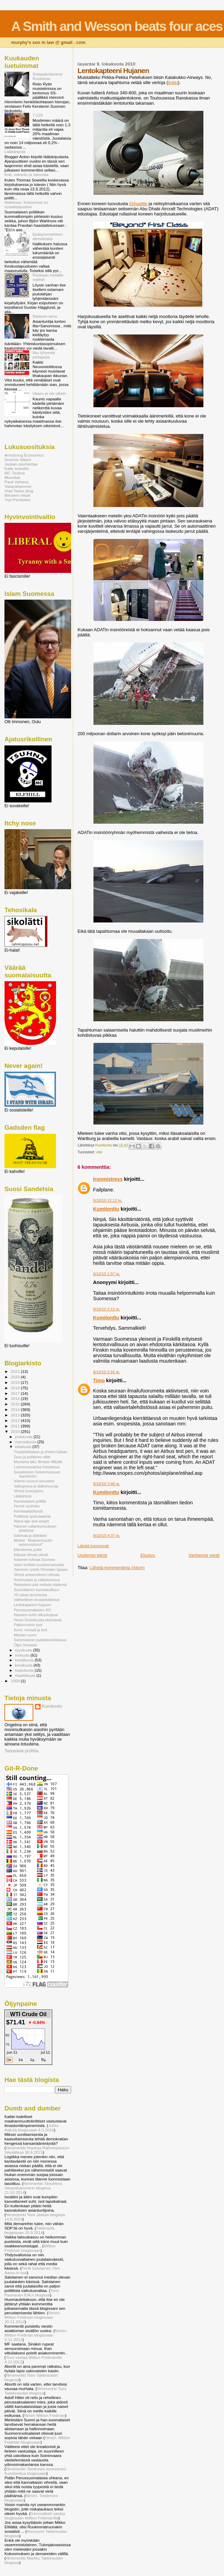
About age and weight (31, 1521)
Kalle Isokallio (16, 468)
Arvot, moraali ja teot (30, 1630)
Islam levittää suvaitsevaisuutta (39, 1565)
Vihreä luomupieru (28, 1491)
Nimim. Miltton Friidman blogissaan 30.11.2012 (32, 2317)
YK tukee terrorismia (30, 1595)
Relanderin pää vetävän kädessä (40, 1585)
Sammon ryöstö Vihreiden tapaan (41, 1569)
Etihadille (138, 203)
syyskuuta (24, 1650)
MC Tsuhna (14, 473)
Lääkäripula (14, 151)
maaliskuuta (25, 1675)
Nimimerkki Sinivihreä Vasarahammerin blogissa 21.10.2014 (33, 2188)
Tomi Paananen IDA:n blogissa (31, 2292)
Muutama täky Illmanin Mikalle (38, 1462)
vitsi (99, 1152)
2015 (16, 1404)
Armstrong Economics (24, 455)
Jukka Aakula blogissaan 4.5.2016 (31, 2127)
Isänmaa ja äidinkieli (30, 1535)
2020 (16, 1377)
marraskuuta (26, 1442)
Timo (99, 1380)
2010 (16, 1431)
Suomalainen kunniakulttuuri (36, 1590)
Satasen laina (45, 316)
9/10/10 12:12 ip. (107, 1200)
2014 (16, 1409)
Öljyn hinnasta (25, 1645)
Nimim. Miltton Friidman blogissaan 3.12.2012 (35, 2335)
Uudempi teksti (92, 1555)
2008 (16, 1681)
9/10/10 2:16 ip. (106, 1372)
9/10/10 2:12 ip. (106, 1309)
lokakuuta (24, 1447)
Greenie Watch (17, 459)
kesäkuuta (24, 1665)
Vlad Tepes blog (18, 491)
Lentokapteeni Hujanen (32, 1605)
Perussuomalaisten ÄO (32, 1610)
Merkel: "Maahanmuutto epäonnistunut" (33, 1542)
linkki (173, 82)
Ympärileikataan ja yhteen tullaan (40, 1452)
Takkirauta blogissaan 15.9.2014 (29, 2230)
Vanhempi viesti (204, 1555)
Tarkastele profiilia (21, 1751)
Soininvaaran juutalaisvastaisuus (40, 1640)
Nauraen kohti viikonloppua (36, 1615)
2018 (16, 1388)
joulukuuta (24, 1437)
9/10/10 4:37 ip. (106, 1535)
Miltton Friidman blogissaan (30, 2248)
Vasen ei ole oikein (49, 393)
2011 (16, 1426)
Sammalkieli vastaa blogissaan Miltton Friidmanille (34, 2515)
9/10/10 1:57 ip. (106, 1274)
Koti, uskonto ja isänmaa (26, 174)
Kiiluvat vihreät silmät (31, 1555)
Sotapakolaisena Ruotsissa (48, 76)
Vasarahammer (18, 486)
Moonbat (12, 477)
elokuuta (23, 1655)
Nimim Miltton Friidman (44, 2415)
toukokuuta (25, 1670)
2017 (16, 1393)
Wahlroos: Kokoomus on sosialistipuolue (26, 204)
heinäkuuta (25, 1660)
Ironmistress (108, 1179)
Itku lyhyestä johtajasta (44, 354)
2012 (16, 1420)
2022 (16, 1371)
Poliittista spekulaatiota (32, 1516)
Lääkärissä (22, 1496)
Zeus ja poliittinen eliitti (32, 1457)
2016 (16, 1398)
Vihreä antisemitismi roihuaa (36, 1575)
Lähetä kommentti (93, 1546)
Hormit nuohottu (27, 1506)
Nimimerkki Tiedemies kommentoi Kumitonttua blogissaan (35, 2471)
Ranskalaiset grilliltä (30, 1501)
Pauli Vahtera (16, 482)
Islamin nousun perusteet (34, 1481)
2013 (16, 1415)
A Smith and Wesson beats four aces (117, 26)
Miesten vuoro (25, 1635)
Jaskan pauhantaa (20, 464)
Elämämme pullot (28, 1550)
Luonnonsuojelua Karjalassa (36, 1467)
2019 (16, 1382)
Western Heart (17, 495)
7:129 (38, 115)
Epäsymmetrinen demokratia (48, 236)
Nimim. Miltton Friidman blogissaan (37, 2439)
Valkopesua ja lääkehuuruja (36, 1486)
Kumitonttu (106, 1209)
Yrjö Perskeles (17, 499)
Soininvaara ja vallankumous (37, 1580)
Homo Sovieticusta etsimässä (37, 1620)
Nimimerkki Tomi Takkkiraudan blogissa (35, 2390)
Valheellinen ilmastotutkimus (36, 1600)
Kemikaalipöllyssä (28, 1511)
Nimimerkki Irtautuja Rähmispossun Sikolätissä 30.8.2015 (36, 2149)
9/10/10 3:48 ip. (106, 1484)
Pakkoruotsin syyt (28, 1625)
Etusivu (148, 1555)
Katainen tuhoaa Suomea (34, 1559)
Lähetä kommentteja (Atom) (117, 1567)
